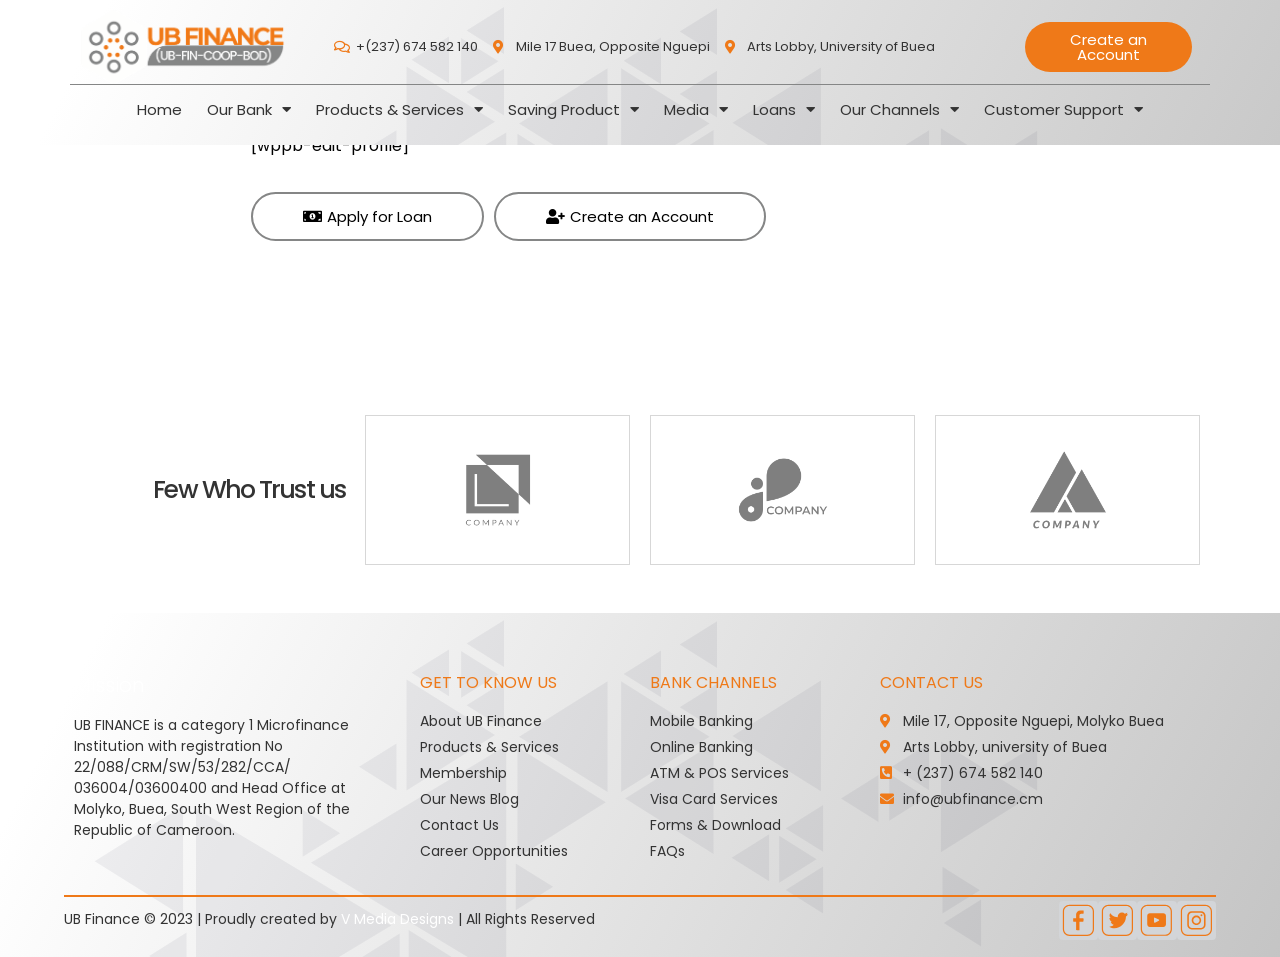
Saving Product (573, 109)
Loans (784, 109)
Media (696, 109)
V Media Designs (397, 919)
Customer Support (1063, 109)
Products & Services (399, 109)
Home (159, 109)
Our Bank (249, 109)
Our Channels (899, 109)
